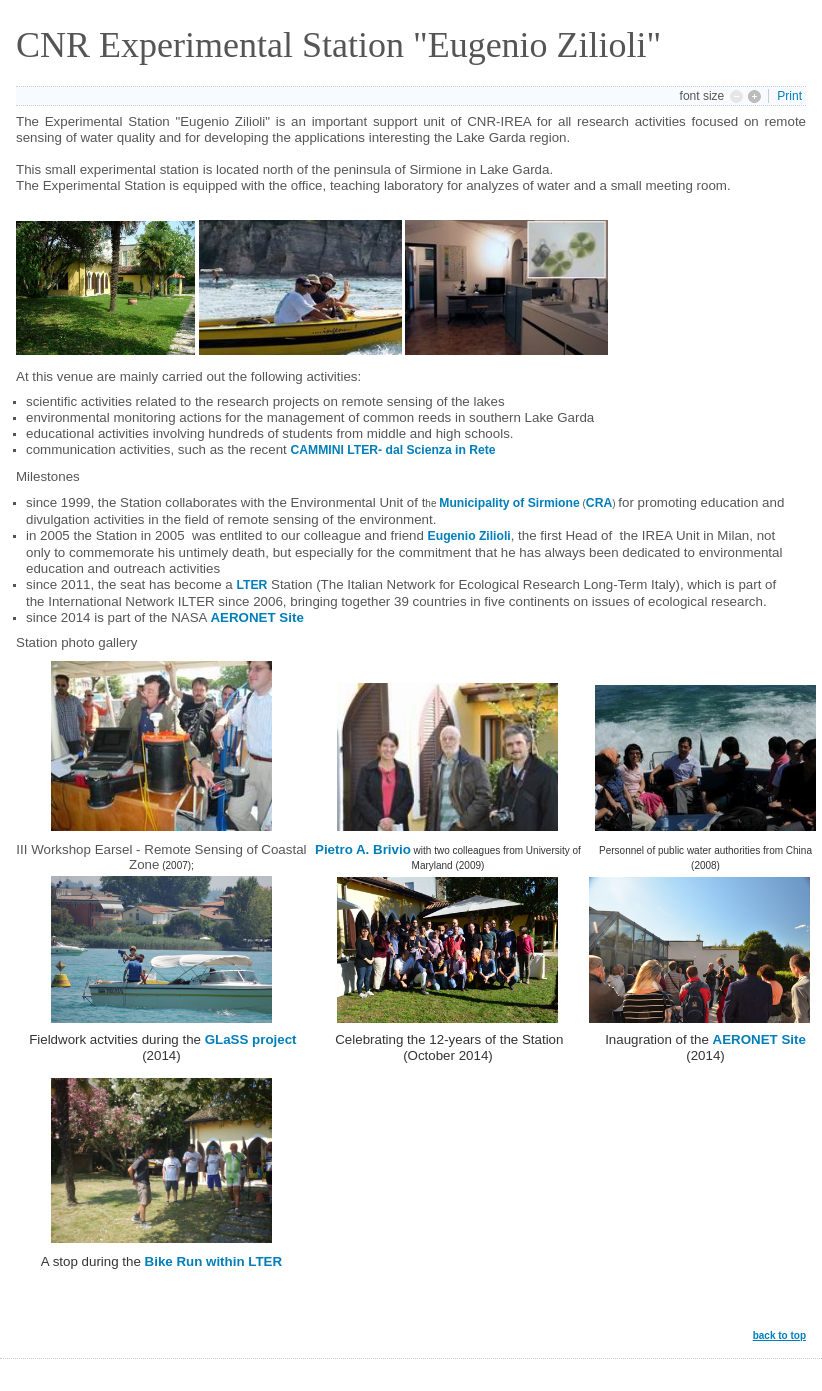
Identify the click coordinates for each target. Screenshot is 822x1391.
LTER (251, 585)
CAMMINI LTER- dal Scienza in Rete (392, 450)
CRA (599, 503)
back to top (779, 1335)
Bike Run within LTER (213, 1261)
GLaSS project (251, 1039)
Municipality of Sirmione (509, 503)
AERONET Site (256, 617)
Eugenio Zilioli (469, 536)
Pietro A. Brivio (363, 849)
